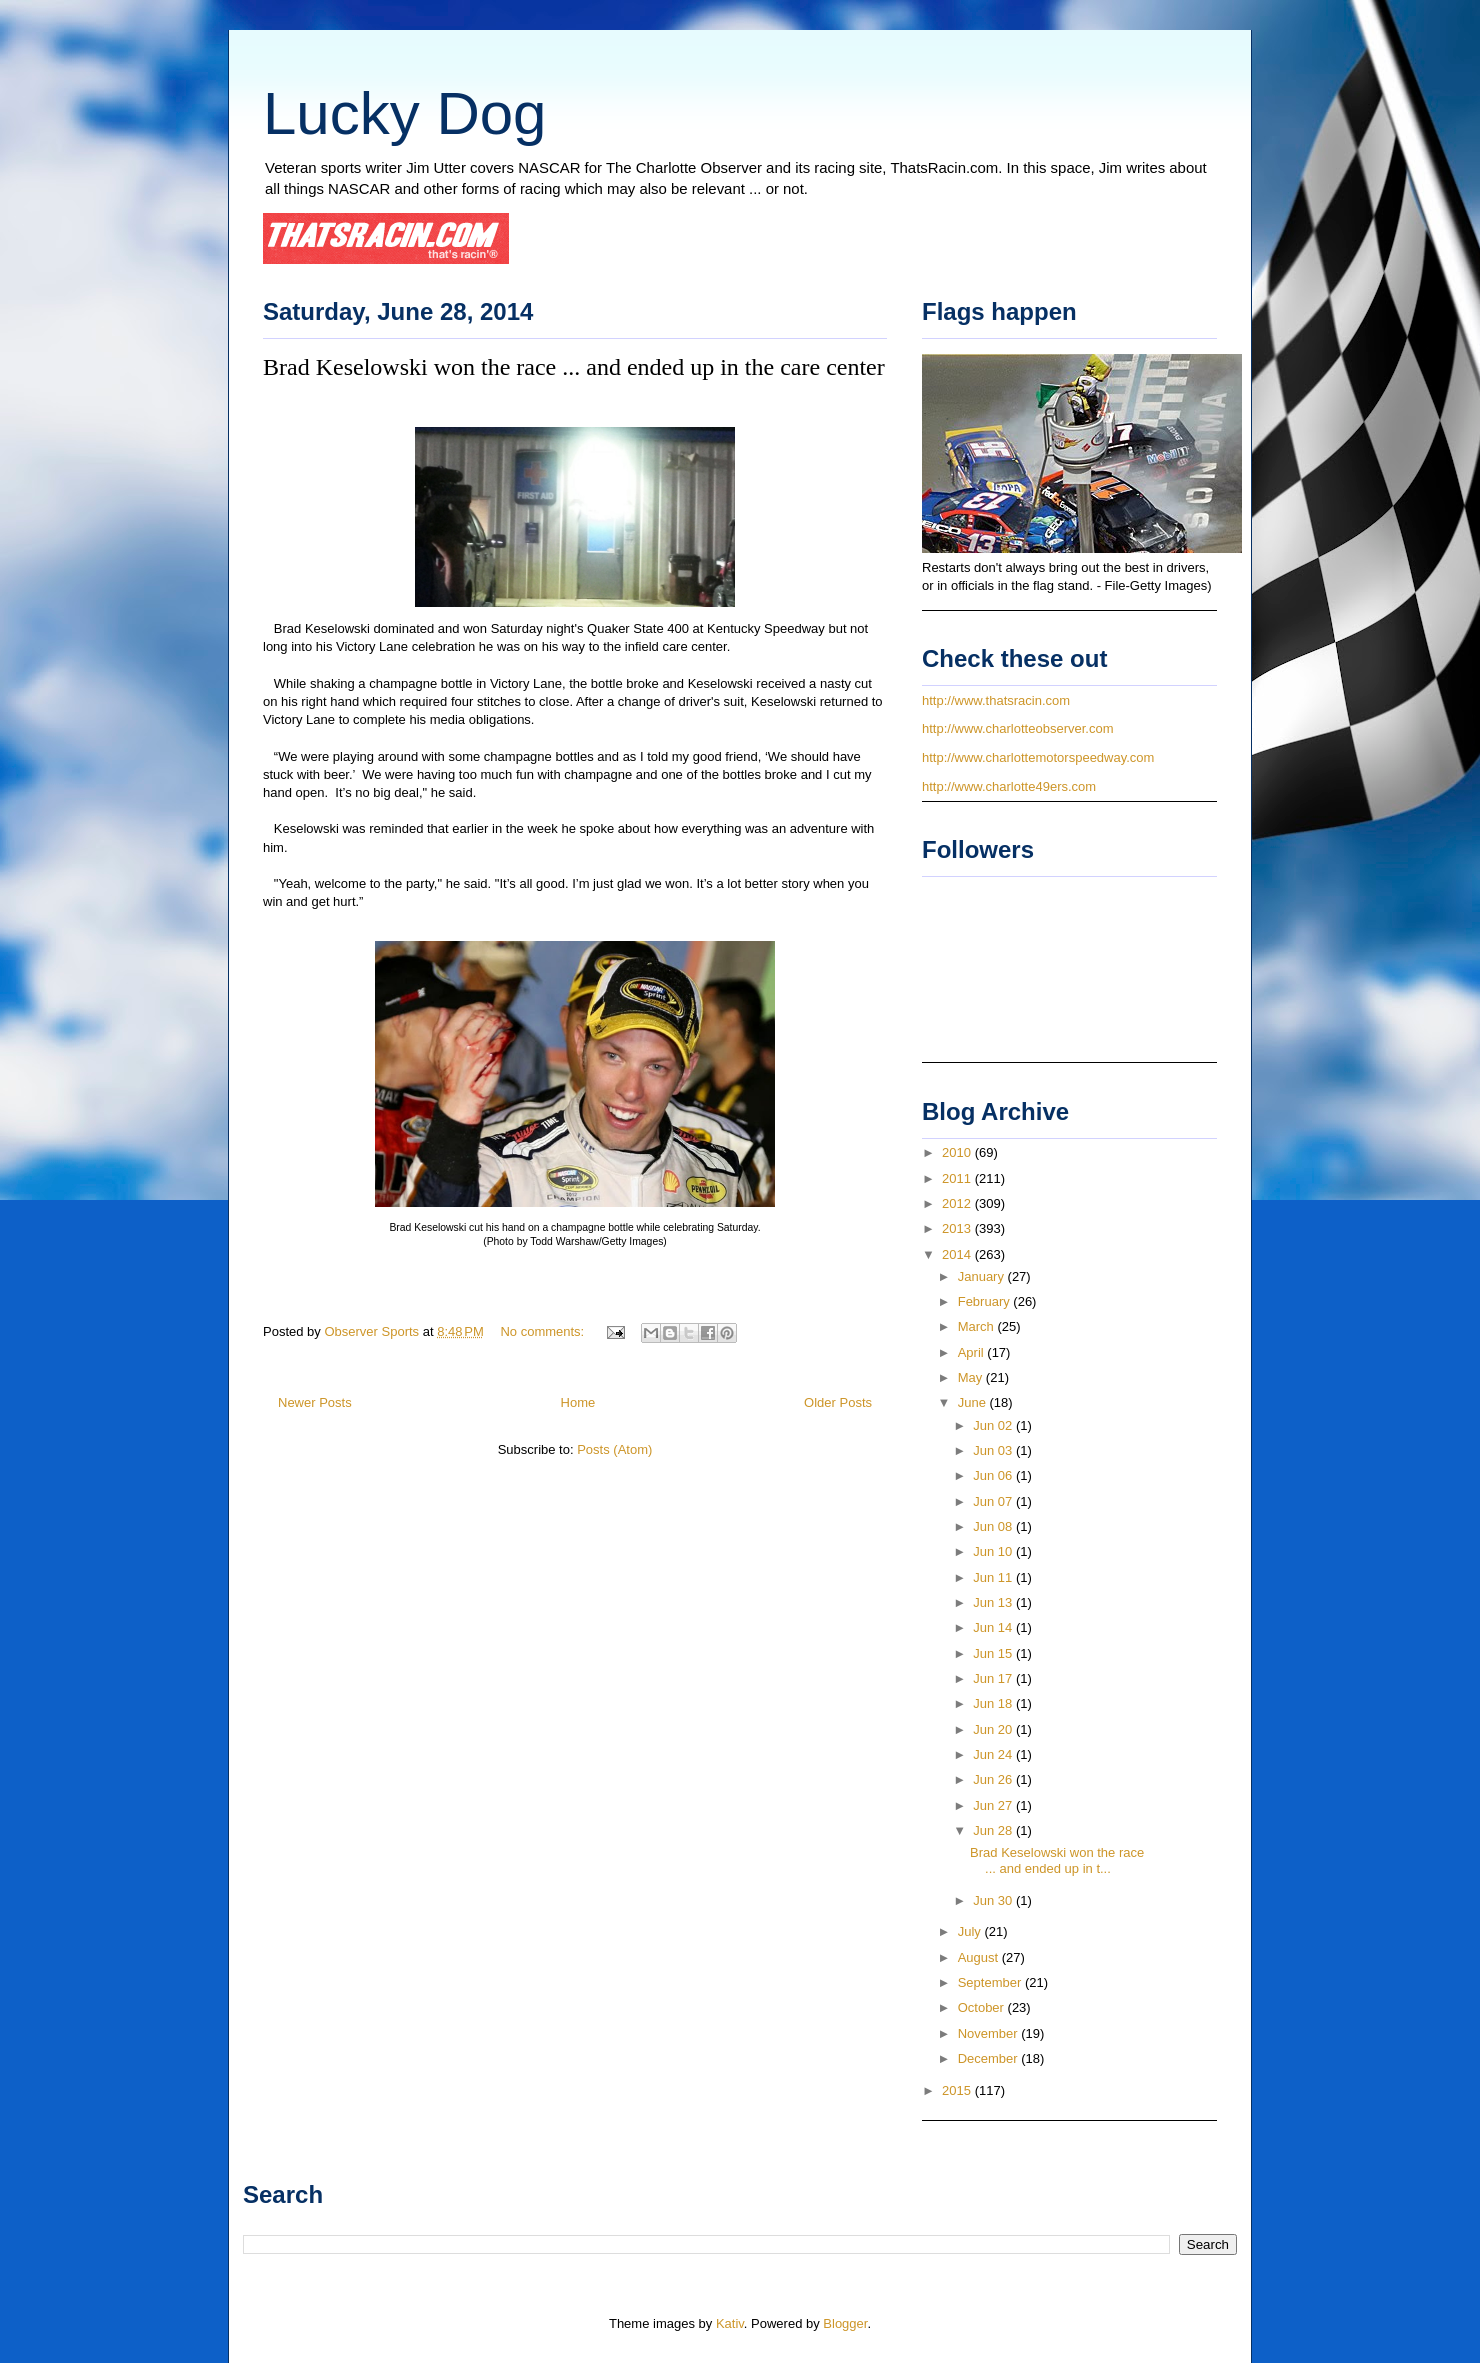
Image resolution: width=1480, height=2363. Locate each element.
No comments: (543, 1331)
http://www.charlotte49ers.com (1009, 786)
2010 (958, 1152)
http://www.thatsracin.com (996, 700)
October (983, 2007)
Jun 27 (994, 1805)
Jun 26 (994, 1779)
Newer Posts (315, 1402)
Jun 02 (994, 1425)
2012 (958, 1203)
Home (578, 1402)
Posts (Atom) (614, 1449)
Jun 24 (994, 1754)
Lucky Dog (404, 113)
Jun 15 (994, 1653)
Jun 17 (994, 1678)
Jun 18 (994, 1703)
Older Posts (838, 1402)
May (972, 1377)
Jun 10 (994, 1551)
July (971, 1931)
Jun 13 (994, 1602)
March (978, 1326)
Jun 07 (994, 1501)
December (990, 2058)
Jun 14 (994, 1627)
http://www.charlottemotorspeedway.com (1038, 757)
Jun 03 (994, 1450)
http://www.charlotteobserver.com (1017, 728)
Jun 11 (994, 1577)
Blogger (845, 2323)
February (986, 1301)
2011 (958, 1178)
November (990, 2033)
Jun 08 (994, 1526)
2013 (958, 1228)
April (973, 1352)
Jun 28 (994, 1830)
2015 (958, 2090)
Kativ (730, 2323)
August (980, 1957)
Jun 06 (994, 1475)
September (991, 1982)
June (974, 1402)
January (983, 1276)
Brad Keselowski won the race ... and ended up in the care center (574, 367)
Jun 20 (994, 1729)
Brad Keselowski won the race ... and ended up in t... (1057, 1860)
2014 (958, 1254)
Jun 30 (994, 1900)
